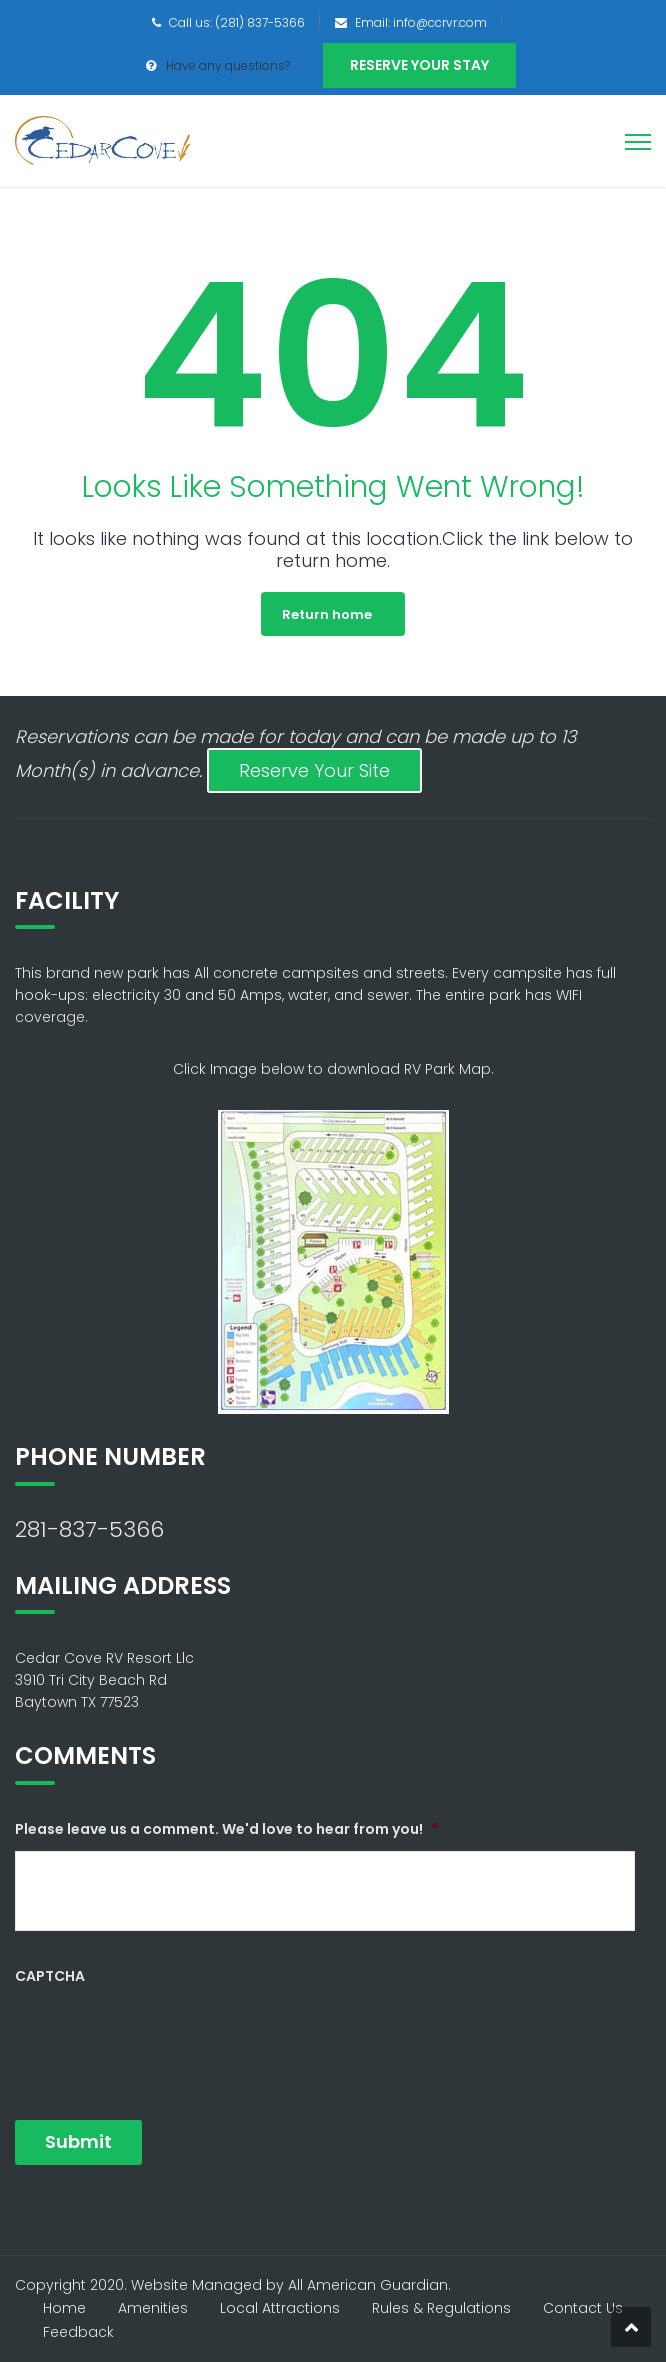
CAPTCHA (50, 1976)
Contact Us (583, 2308)
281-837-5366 (89, 1529)
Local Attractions (280, 2308)
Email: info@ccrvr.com (421, 22)
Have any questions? (228, 65)
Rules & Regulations (441, 2308)
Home (64, 2308)
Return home (327, 614)
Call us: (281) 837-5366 (237, 22)
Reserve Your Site (314, 770)
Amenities (153, 2308)
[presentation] (167, 2037)
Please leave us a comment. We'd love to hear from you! (226, 1829)
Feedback (78, 2332)
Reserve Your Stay (419, 65)
